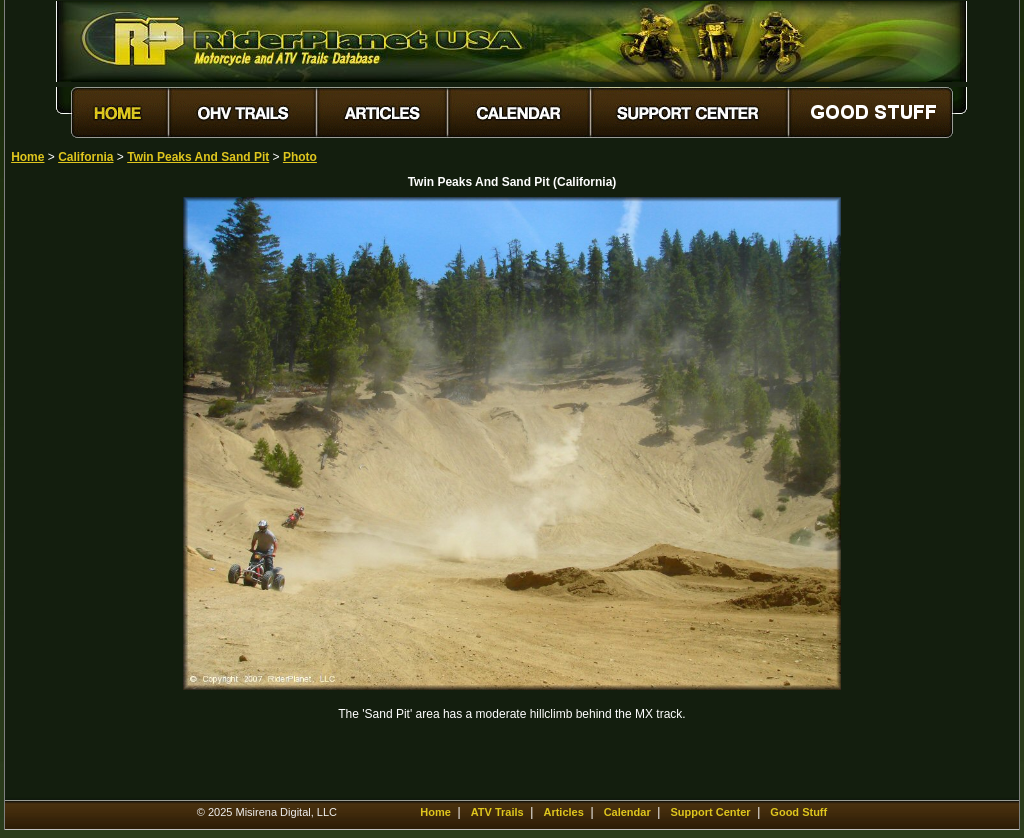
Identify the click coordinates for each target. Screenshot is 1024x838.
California (85, 157)
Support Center (711, 812)
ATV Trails (497, 812)
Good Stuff (798, 812)
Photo (300, 157)
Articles (563, 812)
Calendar (627, 812)
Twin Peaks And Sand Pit (198, 157)
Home (27, 157)
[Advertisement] (81, 497)
